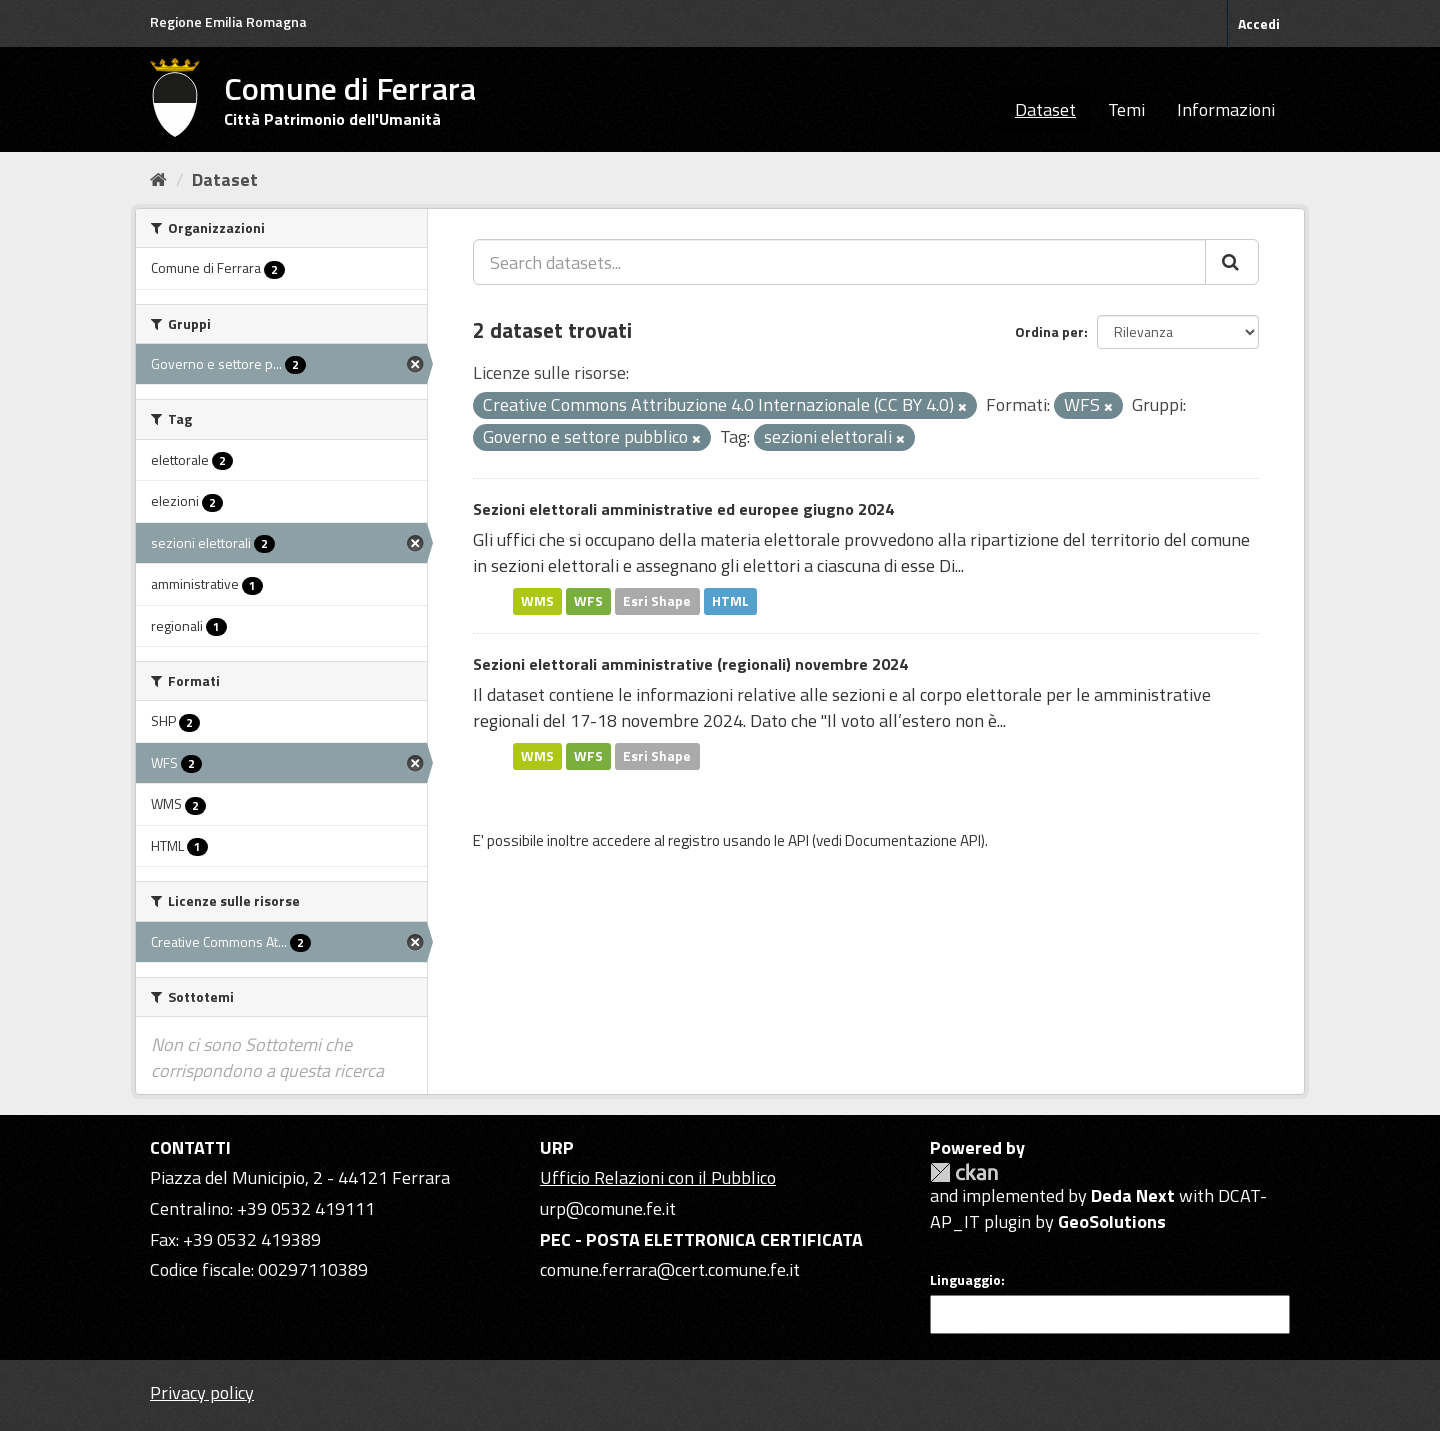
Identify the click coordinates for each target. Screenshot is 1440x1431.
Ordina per (1049, 331)
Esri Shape (657, 601)
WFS (588, 601)
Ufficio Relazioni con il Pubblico (658, 1177)
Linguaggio (965, 1280)
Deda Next (1133, 1195)
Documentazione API (913, 840)
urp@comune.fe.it (608, 1208)
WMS (537, 601)
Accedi (1259, 23)
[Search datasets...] (839, 262)
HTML (730, 601)
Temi (1126, 109)
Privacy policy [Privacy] (202, 1392)
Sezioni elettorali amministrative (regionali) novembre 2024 (690, 664)
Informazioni (1226, 109)
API (798, 840)
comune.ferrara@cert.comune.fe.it (670, 1269)
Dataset (1045, 109)
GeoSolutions (1112, 1221)
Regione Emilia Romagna (228, 21)
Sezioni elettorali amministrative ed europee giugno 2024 (683, 509)
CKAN (964, 1172)
